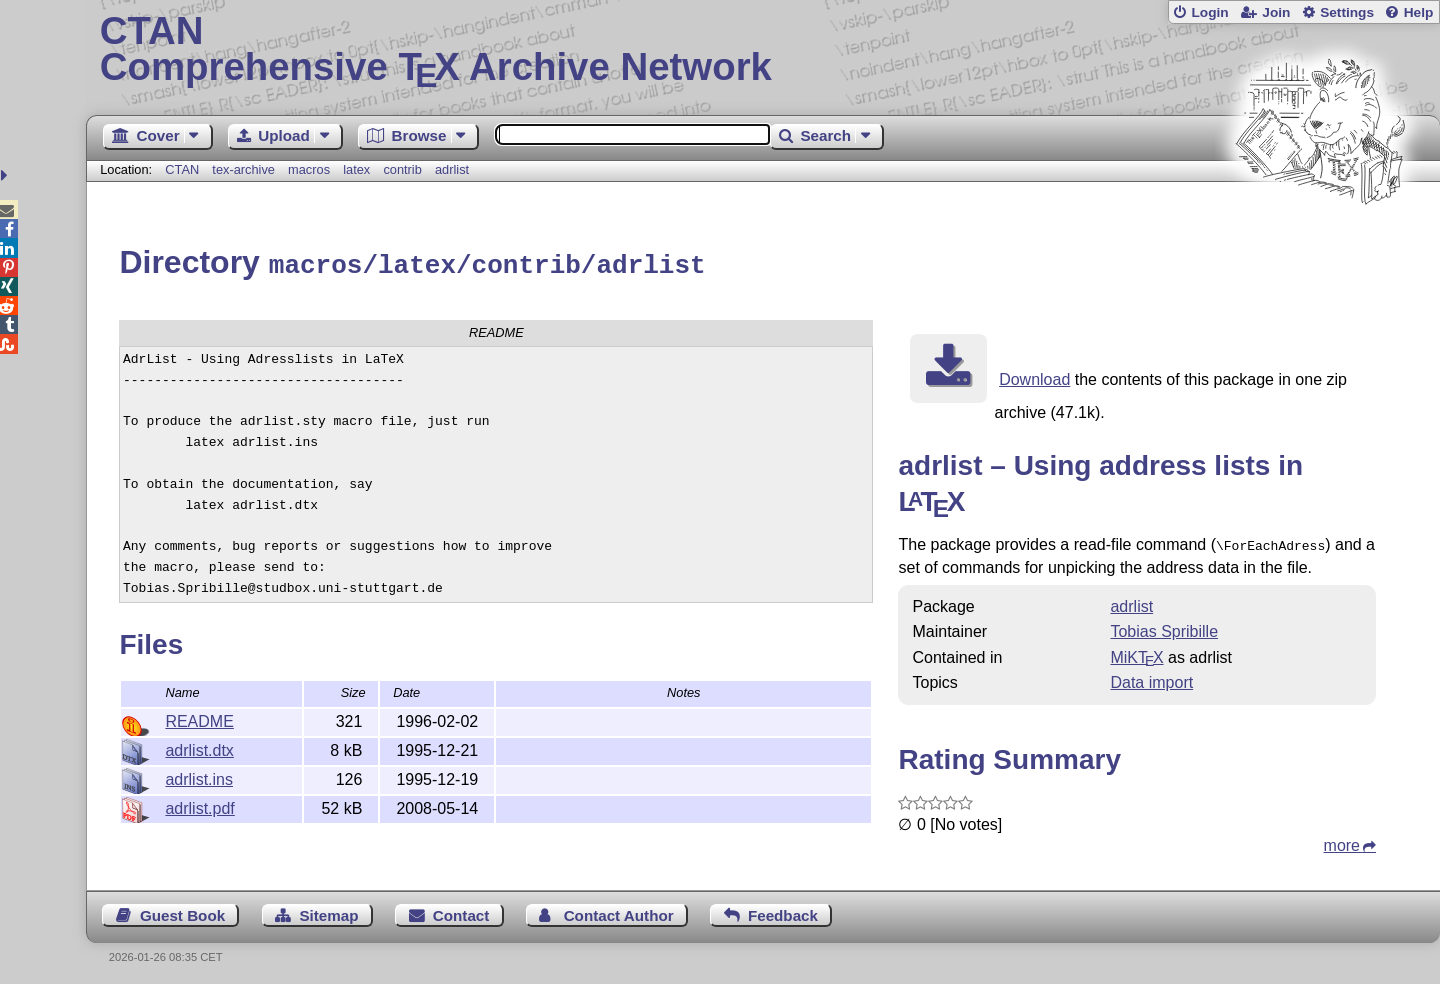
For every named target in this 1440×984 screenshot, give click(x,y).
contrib (402, 169)
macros (309, 169)
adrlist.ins (199, 776)
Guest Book (182, 910)
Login (1209, 12)
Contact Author (619, 910)
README (199, 718)
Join (1276, 12)
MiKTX (1136, 652)
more (1342, 840)
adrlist (452, 169)
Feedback (783, 910)
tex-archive (243, 169)
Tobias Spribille (1164, 626)
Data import (1151, 677)
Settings (1347, 12)
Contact (461, 910)
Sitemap (328, 910)
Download (1034, 376)
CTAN (182, 169)
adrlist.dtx (199, 747)
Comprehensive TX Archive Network (763, 50)
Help (1419, 12)
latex (356, 169)
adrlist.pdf (199, 805)
